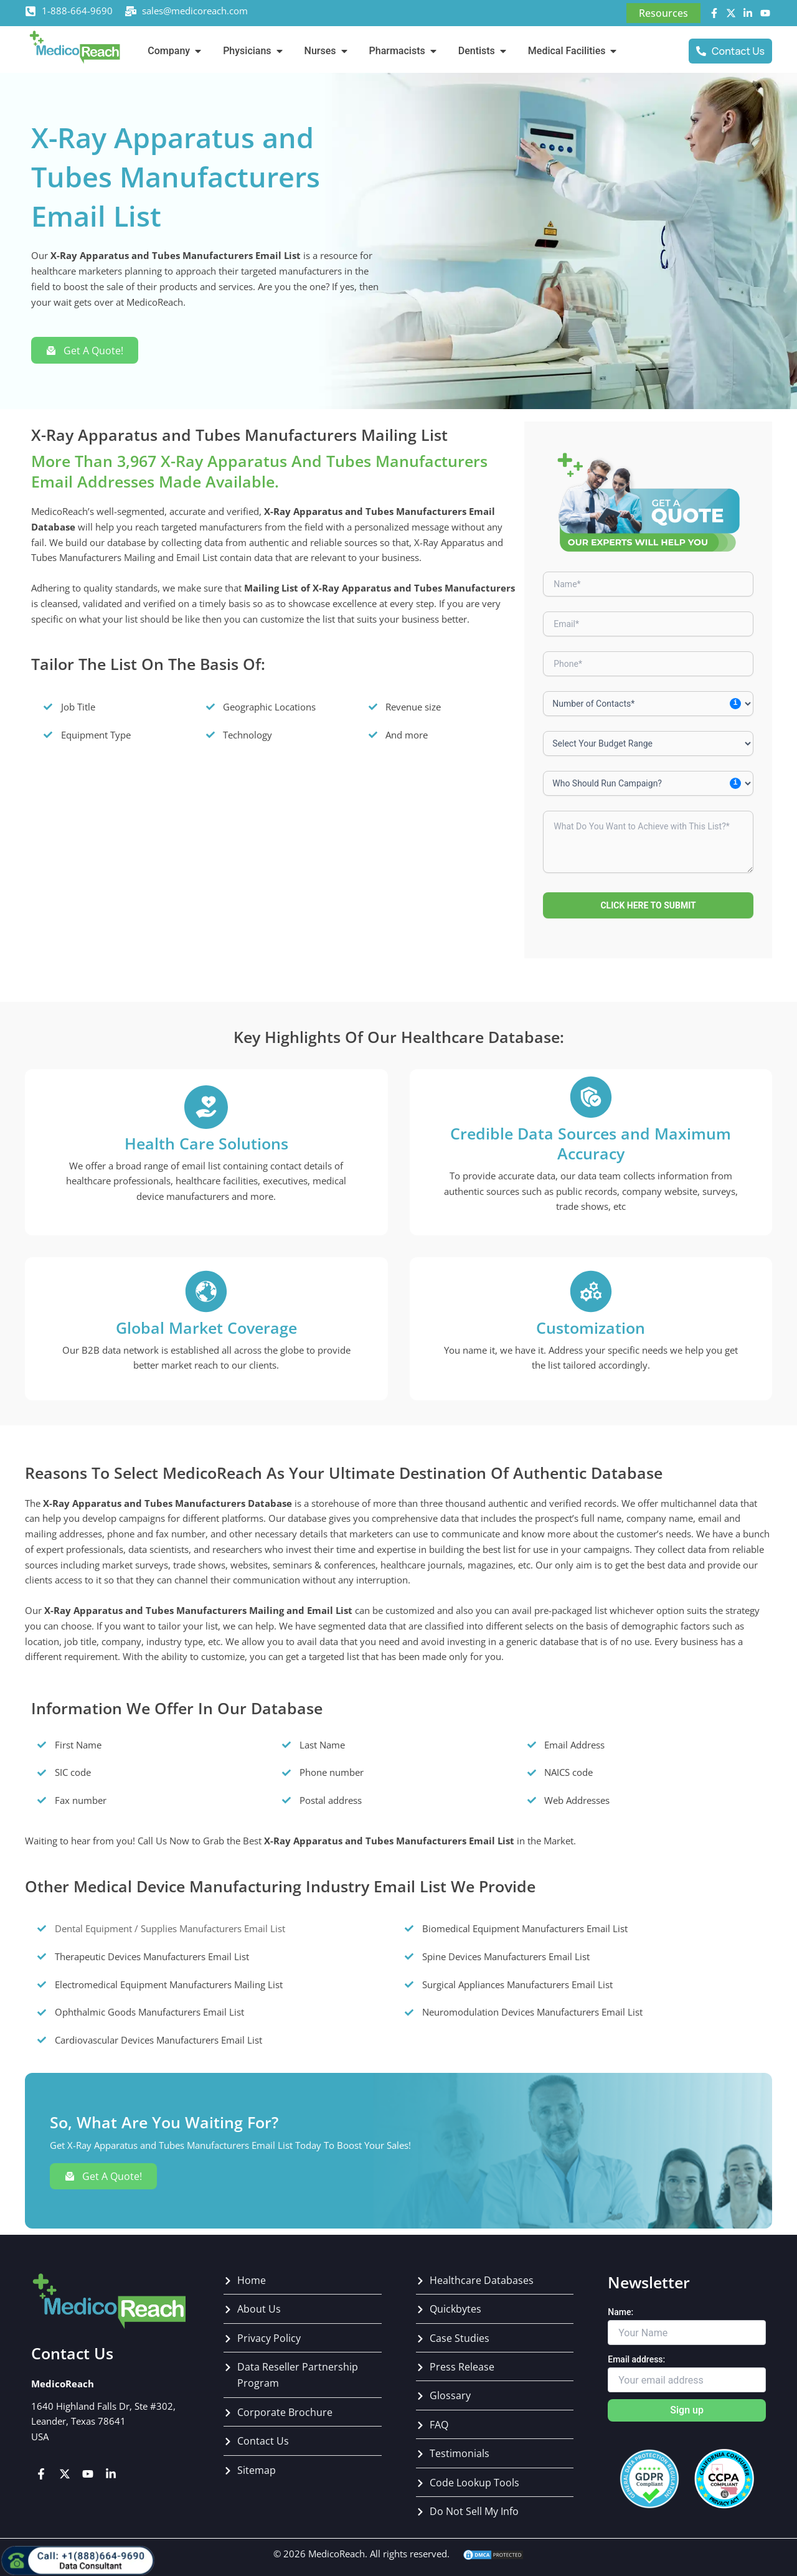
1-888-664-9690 (77, 10)
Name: (620, 2312)
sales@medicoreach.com (195, 10)
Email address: (636, 2359)
